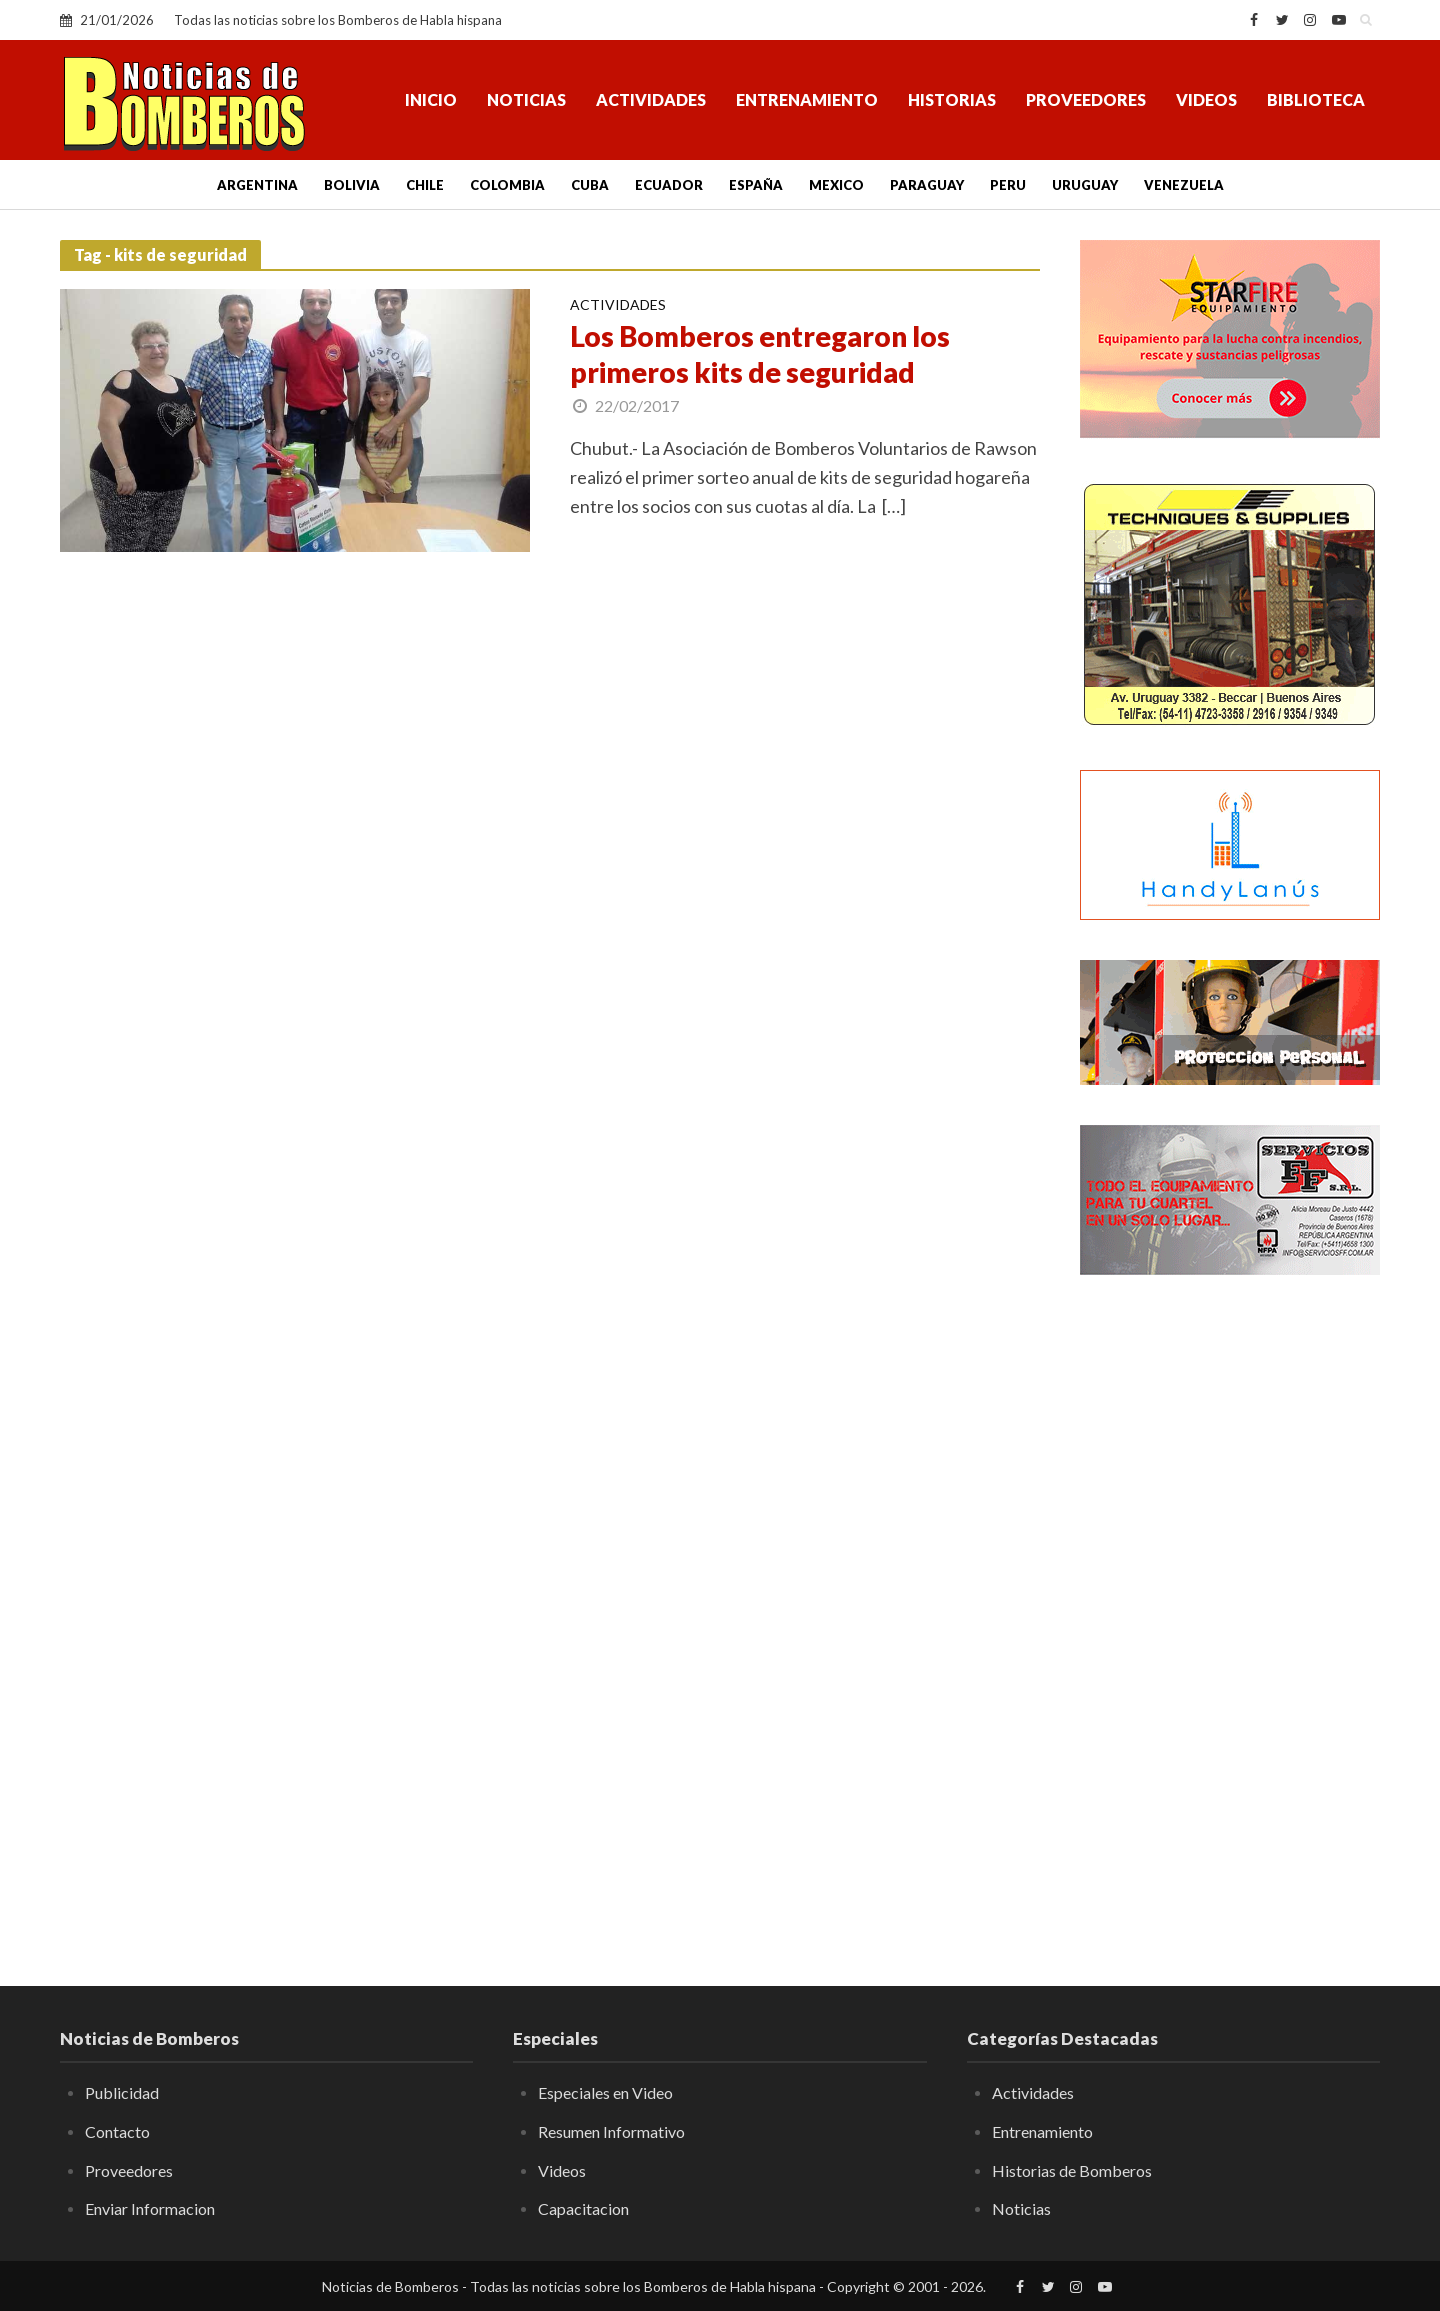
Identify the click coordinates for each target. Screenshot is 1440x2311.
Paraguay (927, 185)
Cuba (590, 185)
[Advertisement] (1230, 1615)
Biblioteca (1316, 99)
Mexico (836, 185)
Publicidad (122, 2092)
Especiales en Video (605, 2092)
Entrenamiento (807, 99)
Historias (952, 99)
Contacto (117, 2131)
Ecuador (669, 185)
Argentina (257, 185)
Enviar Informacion (150, 2208)
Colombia (507, 185)
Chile (425, 185)
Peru (1008, 185)
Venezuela (1184, 185)
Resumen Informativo (611, 2131)
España (756, 185)
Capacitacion (583, 2208)
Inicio (431, 99)
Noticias (526, 99)
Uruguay (1085, 185)
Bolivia (352, 185)
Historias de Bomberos (1072, 2170)
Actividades (651, 99)
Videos (1206, 99)
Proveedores (1086, 99)
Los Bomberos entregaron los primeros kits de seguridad (760, 354)
